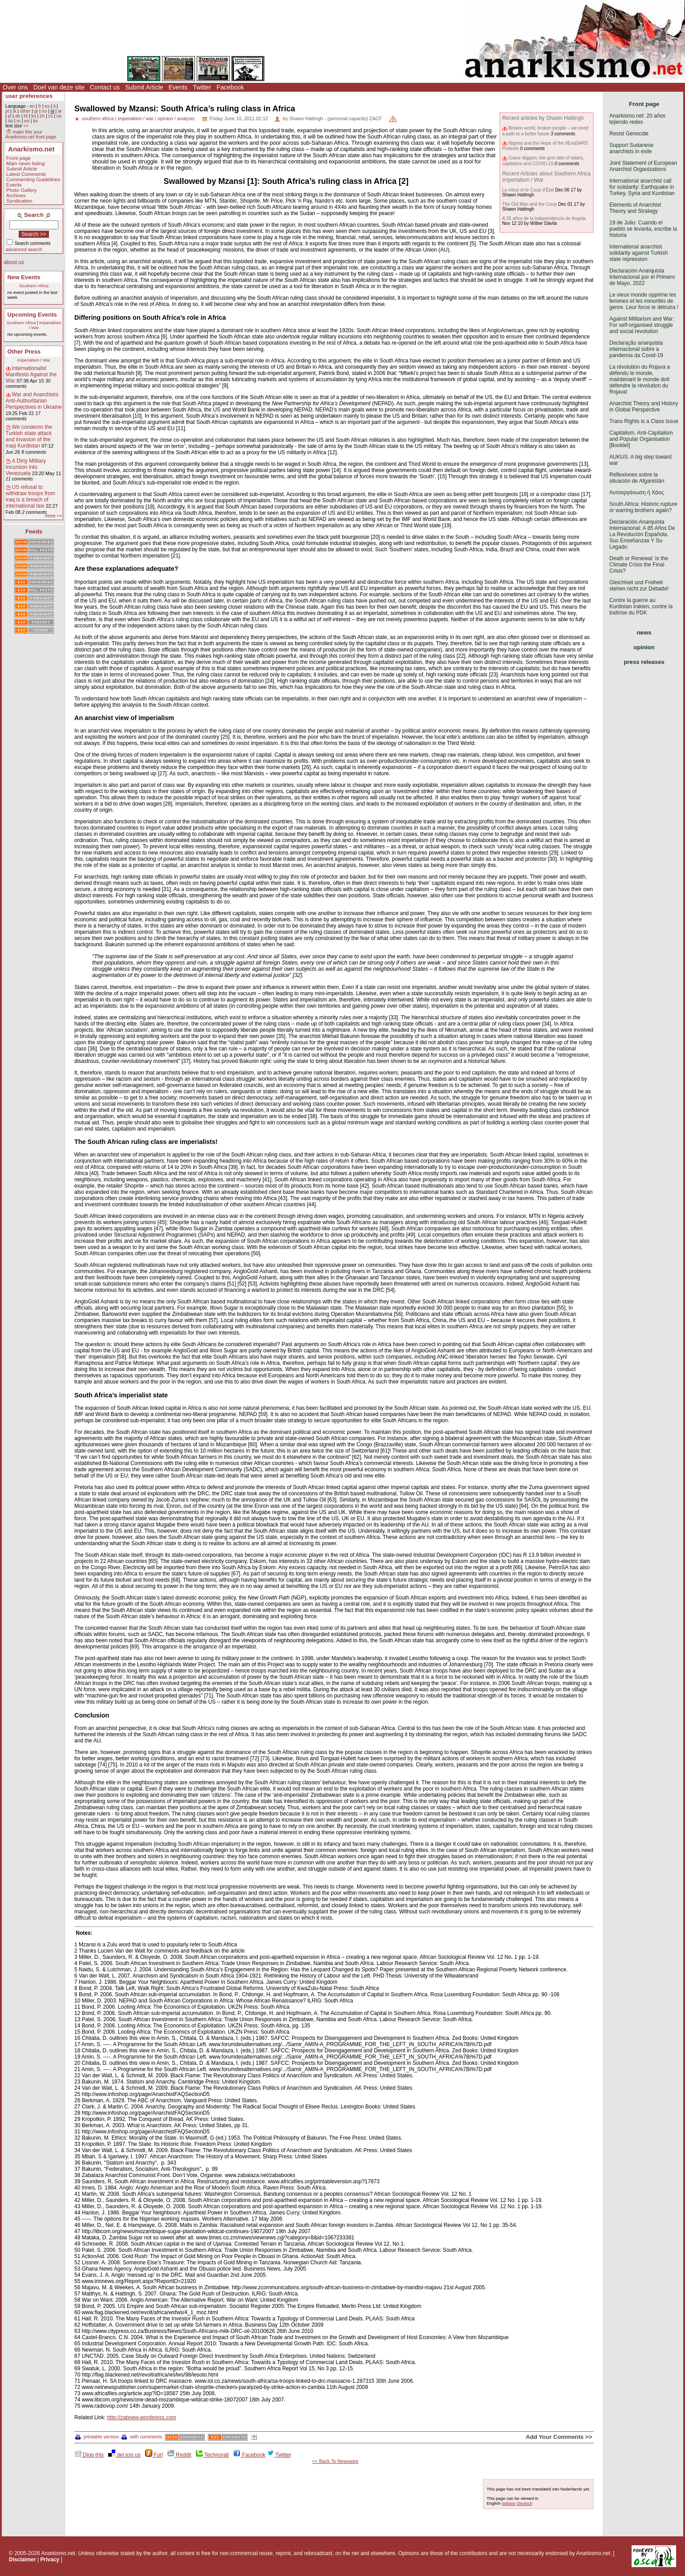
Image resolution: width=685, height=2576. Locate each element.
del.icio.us (124, 2455)
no (44, 111)
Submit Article (144, 87)
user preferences (29, 96)
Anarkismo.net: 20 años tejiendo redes (637, 119)
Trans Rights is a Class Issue (643, 421)
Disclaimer (22, 2559)
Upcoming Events (32, 314)
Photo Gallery (21, 190)
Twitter (202, 87)
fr (39, 106)
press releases (644, 662)
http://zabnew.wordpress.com (141, 2417)
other (25, 111)
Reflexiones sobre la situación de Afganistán (636, 478)
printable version (97, 2436)
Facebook (230, 87)
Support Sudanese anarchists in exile (631, 148)
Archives (16, 195)
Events (178, 87)
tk (14, 111)
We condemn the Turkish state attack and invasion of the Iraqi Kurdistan (29, 436)
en (31, 106)
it (54, 106)
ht (26, 116)
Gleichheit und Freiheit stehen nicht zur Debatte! (639, 585)
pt (7, 111)
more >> (53, 515)
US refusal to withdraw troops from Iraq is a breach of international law (30, 496)
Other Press (24, 351)
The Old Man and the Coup (529, 204)
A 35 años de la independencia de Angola (544, 218)
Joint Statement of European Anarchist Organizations (643, 166)
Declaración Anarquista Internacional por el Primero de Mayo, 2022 (642, 277)
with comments (142, 2436)
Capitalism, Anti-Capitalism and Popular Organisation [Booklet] (641, 439)
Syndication (19, 200)
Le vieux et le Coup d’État (528, 189)
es (47, 106)
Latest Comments (26, 174)
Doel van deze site (59, 87)
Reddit (179, 2455)
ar (60, 111)
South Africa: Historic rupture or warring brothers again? (643, 507)
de (17, 116)
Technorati (212, 2455)
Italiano (508, 2503)
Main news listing (25, 163)
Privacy (50, 2559)
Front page (18, 158)
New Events (24, 277)
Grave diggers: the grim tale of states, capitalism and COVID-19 (543, 160)
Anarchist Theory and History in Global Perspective (643, 406)
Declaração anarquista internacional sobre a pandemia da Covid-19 (636, 349)
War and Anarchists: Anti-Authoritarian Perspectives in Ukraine (34, 400)
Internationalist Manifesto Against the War (31, 374)
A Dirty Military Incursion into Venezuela (26, 467)
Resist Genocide (629, 133)
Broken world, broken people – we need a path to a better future (545, 131)
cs (50, 116)
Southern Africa (34, 285)
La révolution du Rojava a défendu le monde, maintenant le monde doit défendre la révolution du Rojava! (639, 379)
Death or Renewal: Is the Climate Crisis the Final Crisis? (638, 564)
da (10, 120)
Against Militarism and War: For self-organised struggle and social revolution (641, 325)
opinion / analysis (176, 118)
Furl (154, 2455)
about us (14, 262)
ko (35, 120)
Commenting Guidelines (33, 179)
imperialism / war (136, 118)
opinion (644, 647)
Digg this (89, 2455)
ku (33, 116)
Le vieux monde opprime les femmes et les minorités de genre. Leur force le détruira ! (643, 301)
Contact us (105, 87)
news (644, 632)
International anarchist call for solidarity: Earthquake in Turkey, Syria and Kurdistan (642, 187)
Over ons (15, 87)
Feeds (33, 531)
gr (36, 111)
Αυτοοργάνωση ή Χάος (636, 492)
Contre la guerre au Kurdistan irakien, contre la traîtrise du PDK (641, 606)
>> (25, 125)
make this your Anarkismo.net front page (30, 134)
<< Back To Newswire (335, 2461)
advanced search (24, 249)
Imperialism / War (33, 360)
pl (9, 116)
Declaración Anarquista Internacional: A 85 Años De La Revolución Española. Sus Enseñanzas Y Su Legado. (642, 534)
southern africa (97, 118)
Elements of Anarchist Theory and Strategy (635, 208)
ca (59, 116)
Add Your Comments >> (559, 2437)
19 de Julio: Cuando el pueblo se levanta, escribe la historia (643, 229)
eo (26, 120)
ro (18, 120)
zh (42, 116)
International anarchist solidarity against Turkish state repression (638, 253)
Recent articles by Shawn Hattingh (543, 118)
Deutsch (524, 2503)
